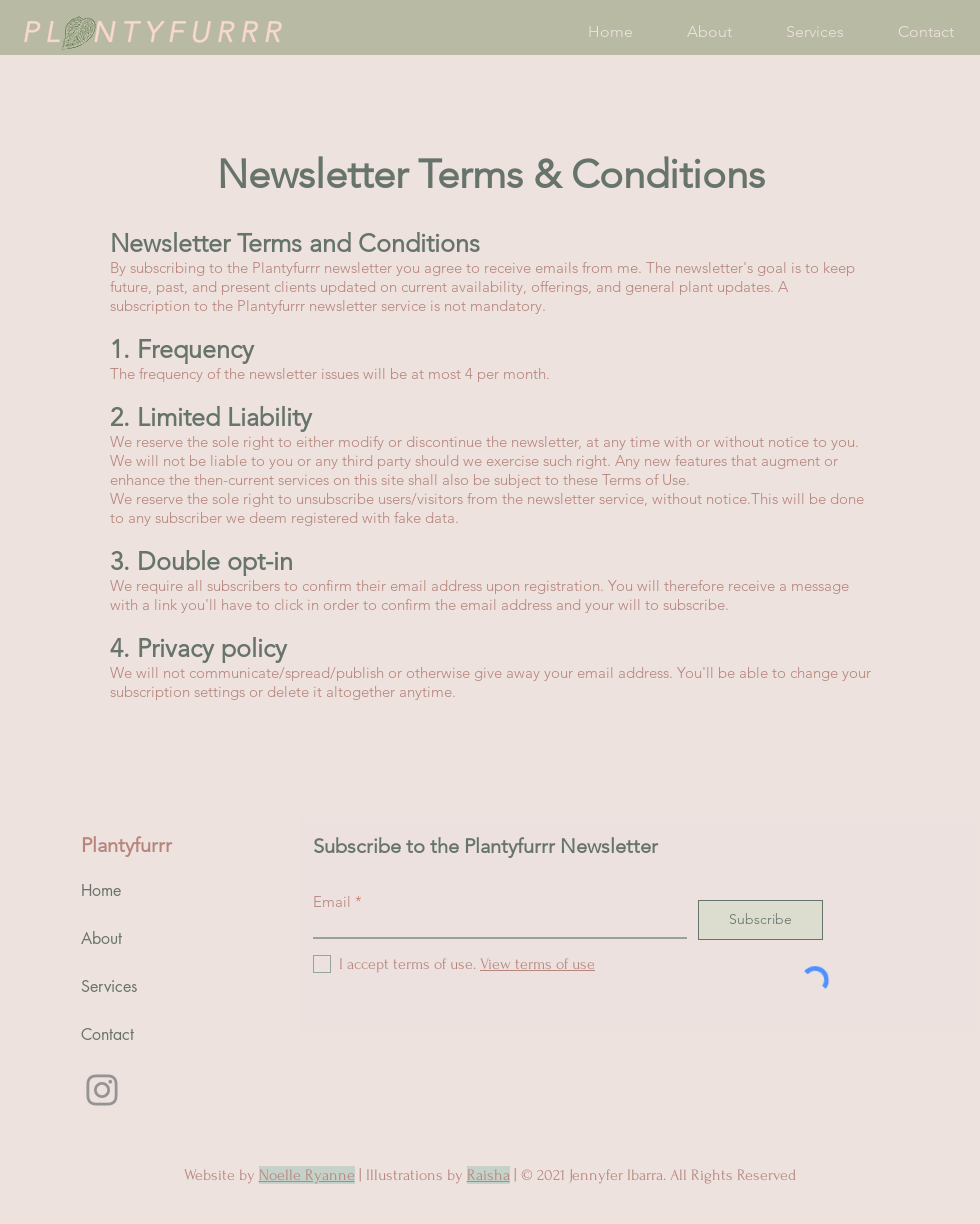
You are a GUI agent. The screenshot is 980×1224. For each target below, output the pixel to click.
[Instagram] (102, 1090)
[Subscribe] (760, 920)
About (101, 938)
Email (332, 901)
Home (101, 890)
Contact (107, 1034)
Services (109, 986)
